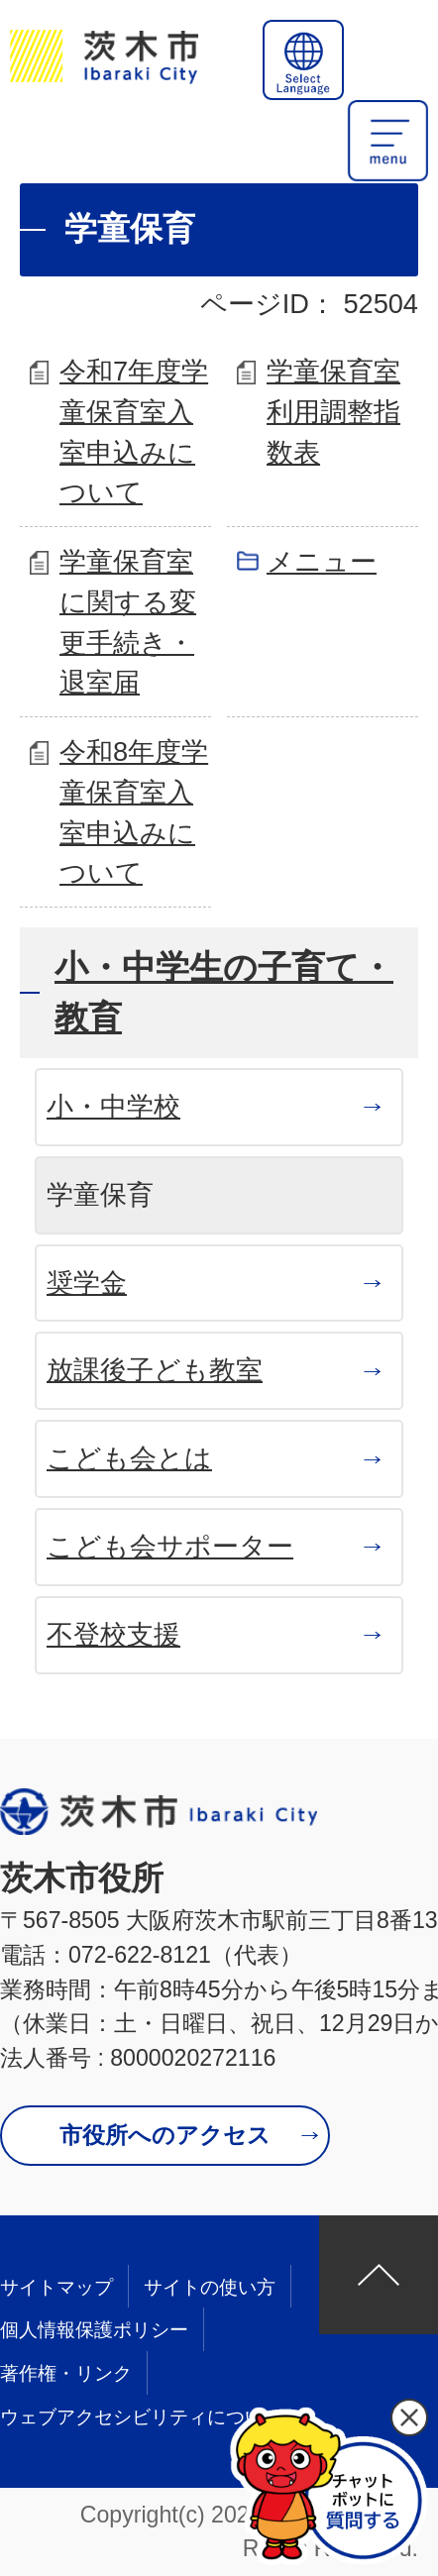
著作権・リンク (66, 2373)
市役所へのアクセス (165, 2135)
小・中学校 (113, 1106)
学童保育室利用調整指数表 (333, 412)
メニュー (322, 561)
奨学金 (87, 1282)
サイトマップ (56, 2287)
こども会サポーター (170, 1546)
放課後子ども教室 (155, 1369)
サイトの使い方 (209, 2287)
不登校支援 (113, 1634)
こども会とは (129, 1458)
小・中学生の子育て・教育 (224, 992)
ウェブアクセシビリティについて (141, 2417)
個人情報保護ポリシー (94, 2329)
